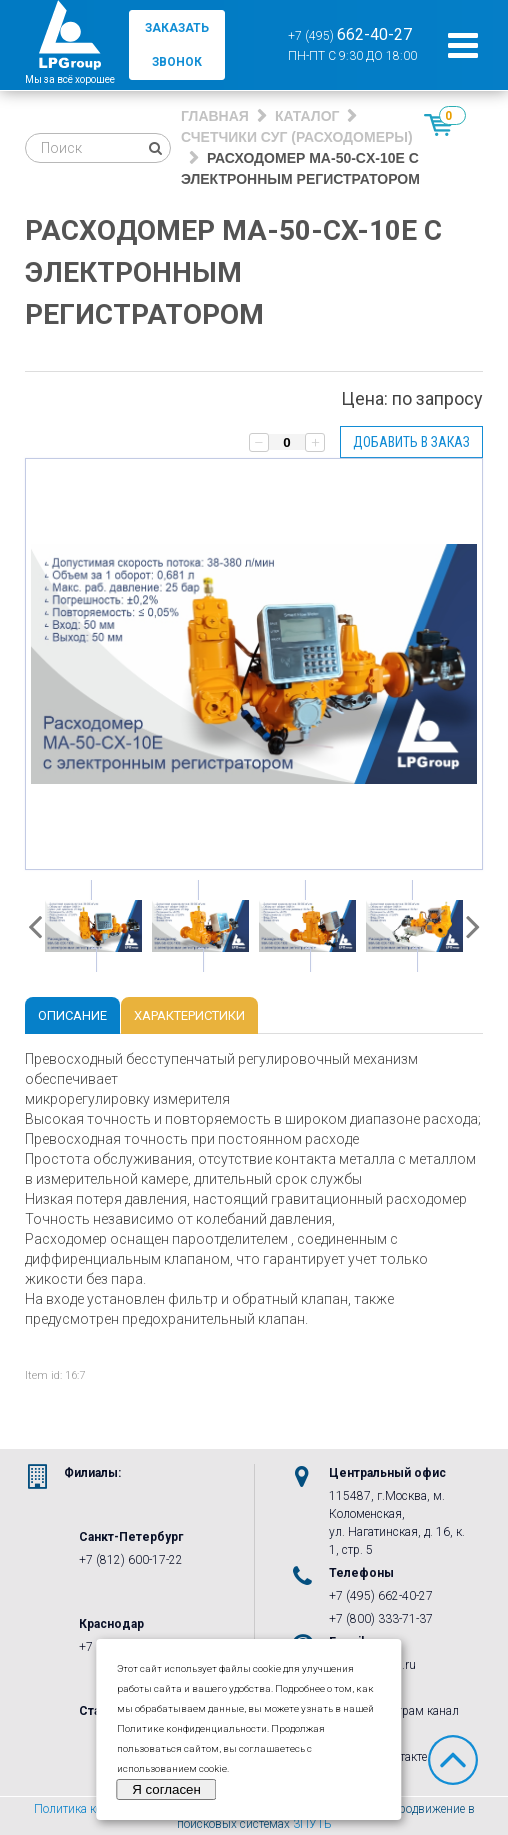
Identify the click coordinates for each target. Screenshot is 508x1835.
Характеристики (189, 1015)
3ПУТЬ (312, 1824)
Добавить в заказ (411, 442)
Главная (215, 116)
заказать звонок (177, 45)
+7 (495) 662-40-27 (381, 1596)
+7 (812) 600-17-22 (131, 1560)
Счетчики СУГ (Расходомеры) (297, 137)
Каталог (307, 116)
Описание (72, 1015)
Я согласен (166, 1789)
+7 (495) (350, 34)
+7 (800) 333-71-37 (381, 1619)
